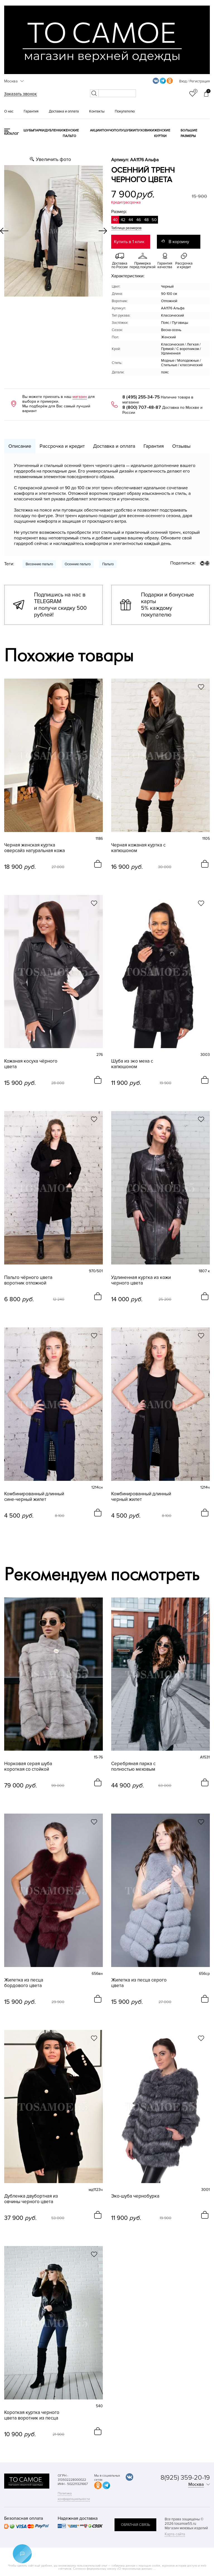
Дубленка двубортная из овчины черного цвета (31, 2199)
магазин (79, 396)
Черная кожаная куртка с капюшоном (138, 847)
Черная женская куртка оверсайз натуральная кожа (34, 847)
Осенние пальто (78, 564)
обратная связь (135, 2525)
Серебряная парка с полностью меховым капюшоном (133, 1766)
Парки (39, 130)
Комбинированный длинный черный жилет (141, 1496)
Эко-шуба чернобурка (135, 2196)
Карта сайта (175, 2534)
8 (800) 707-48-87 (141, 407)
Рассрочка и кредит (62, 446)
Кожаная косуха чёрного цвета (30, 1064)
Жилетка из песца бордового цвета (23, 1982)
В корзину (179, 241)
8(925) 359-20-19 (185, 2478)
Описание (19, 446)
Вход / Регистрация (194, 81)
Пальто (108, 564)
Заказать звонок (20, 93)
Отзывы (181, 446)
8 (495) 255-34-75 (141, 397)
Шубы (28, 130)
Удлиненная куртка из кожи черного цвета (141, 1280)
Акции (96, 130)
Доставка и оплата (64, 111)
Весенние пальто (39, 564)
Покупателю (125, 111)
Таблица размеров (126, 228)
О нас (8, 111)
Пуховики (144, 130)
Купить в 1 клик (129, 241)
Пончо (108, 130)
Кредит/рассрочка (126, 202)
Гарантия (31, 111)
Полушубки (124, 130)
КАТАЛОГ (11, 134)
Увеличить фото (53, 159)
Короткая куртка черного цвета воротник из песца (31, 2415)
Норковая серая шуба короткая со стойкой (28, 1766)
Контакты (96, 111)
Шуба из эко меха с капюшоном (132, 1064)
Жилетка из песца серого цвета (139, 1982)
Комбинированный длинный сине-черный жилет (34, 1496)
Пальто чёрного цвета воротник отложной (28, 1280)
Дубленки (54, 130)
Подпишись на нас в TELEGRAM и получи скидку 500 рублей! (60, 604)
